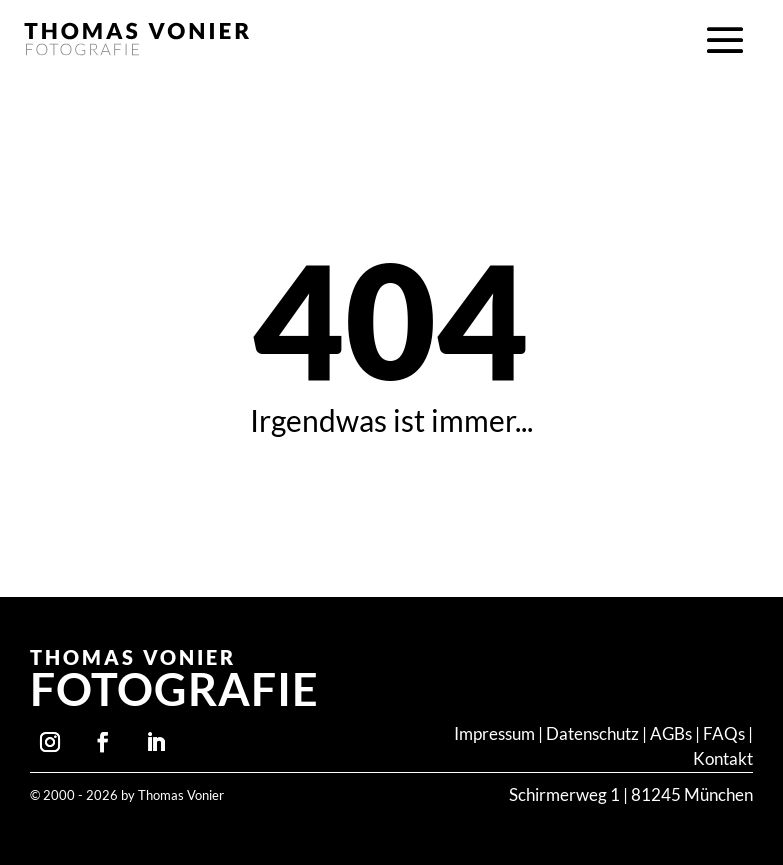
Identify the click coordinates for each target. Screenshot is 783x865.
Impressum (494, 734)
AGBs (671, 734)
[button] (725, 41)
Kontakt (723, 759)
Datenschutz (592, 734)
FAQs (725, 734)
